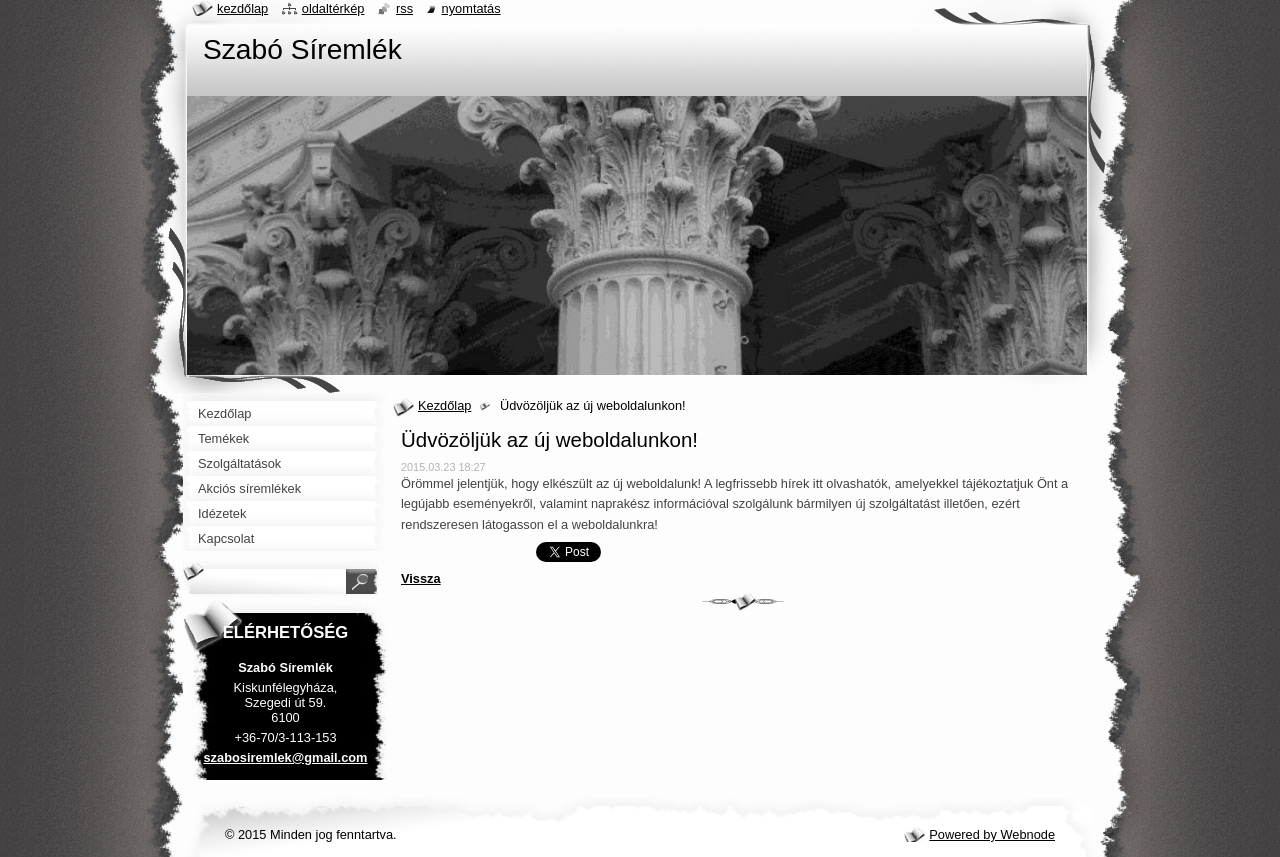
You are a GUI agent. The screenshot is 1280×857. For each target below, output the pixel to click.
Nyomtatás (471, 8)
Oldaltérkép (333, 8)
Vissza (421, 578)
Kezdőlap (444, 405)
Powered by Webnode (992, 834)
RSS (404, 8)
